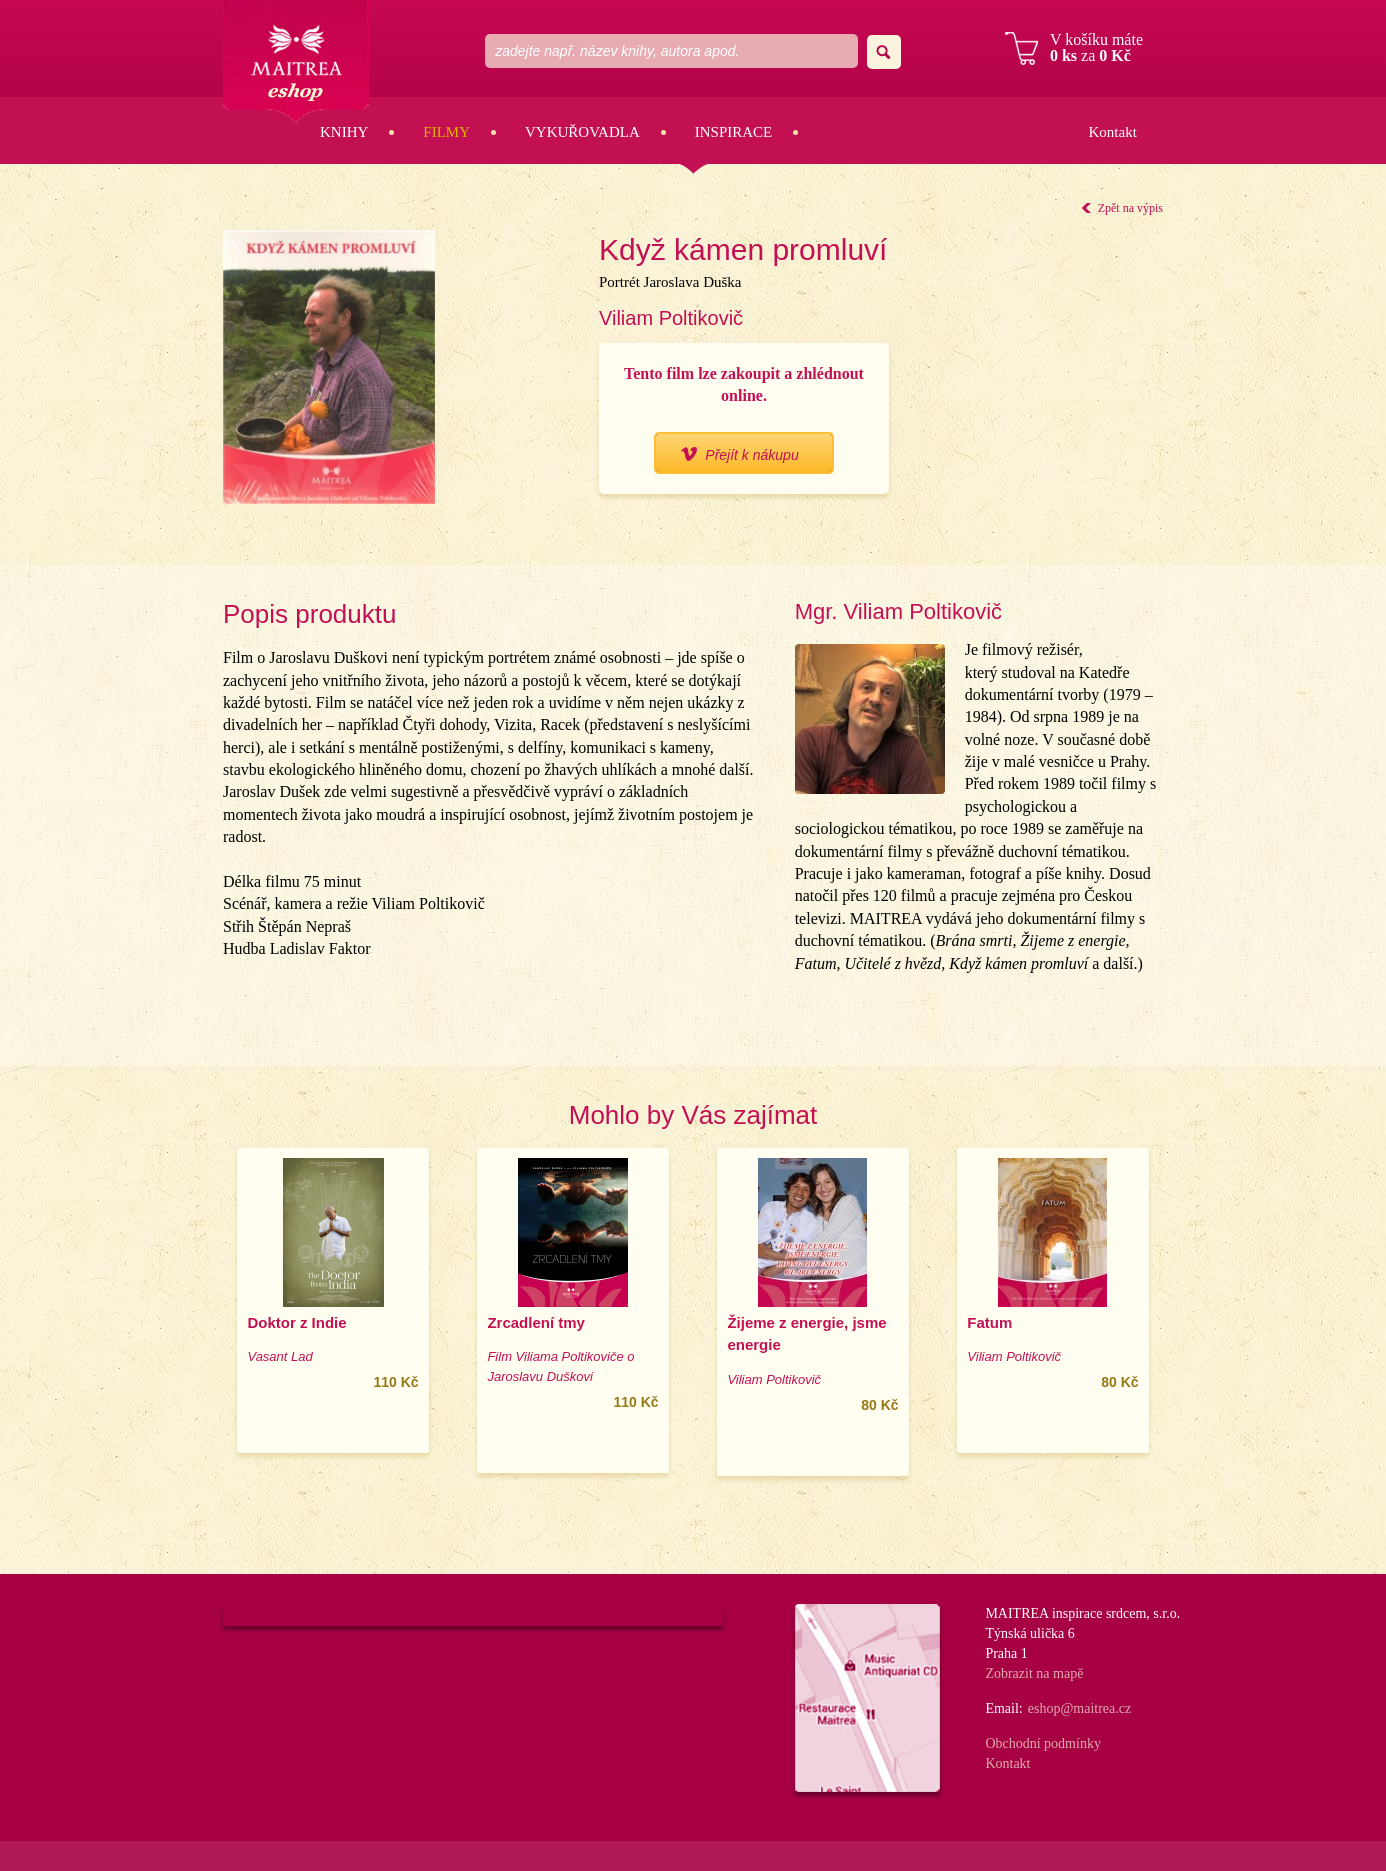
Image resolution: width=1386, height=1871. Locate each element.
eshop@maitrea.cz (1079, 1708)
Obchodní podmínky (1043, 1743)
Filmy (446, 132)
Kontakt (1112, 132)
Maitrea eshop (296, 61)
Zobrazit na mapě (1034, 1673)
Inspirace (734, 132)
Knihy (344, 132)
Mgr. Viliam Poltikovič (898, 611)
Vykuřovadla (582, 132)
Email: (1003, 1708)
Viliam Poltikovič (671, 318)
